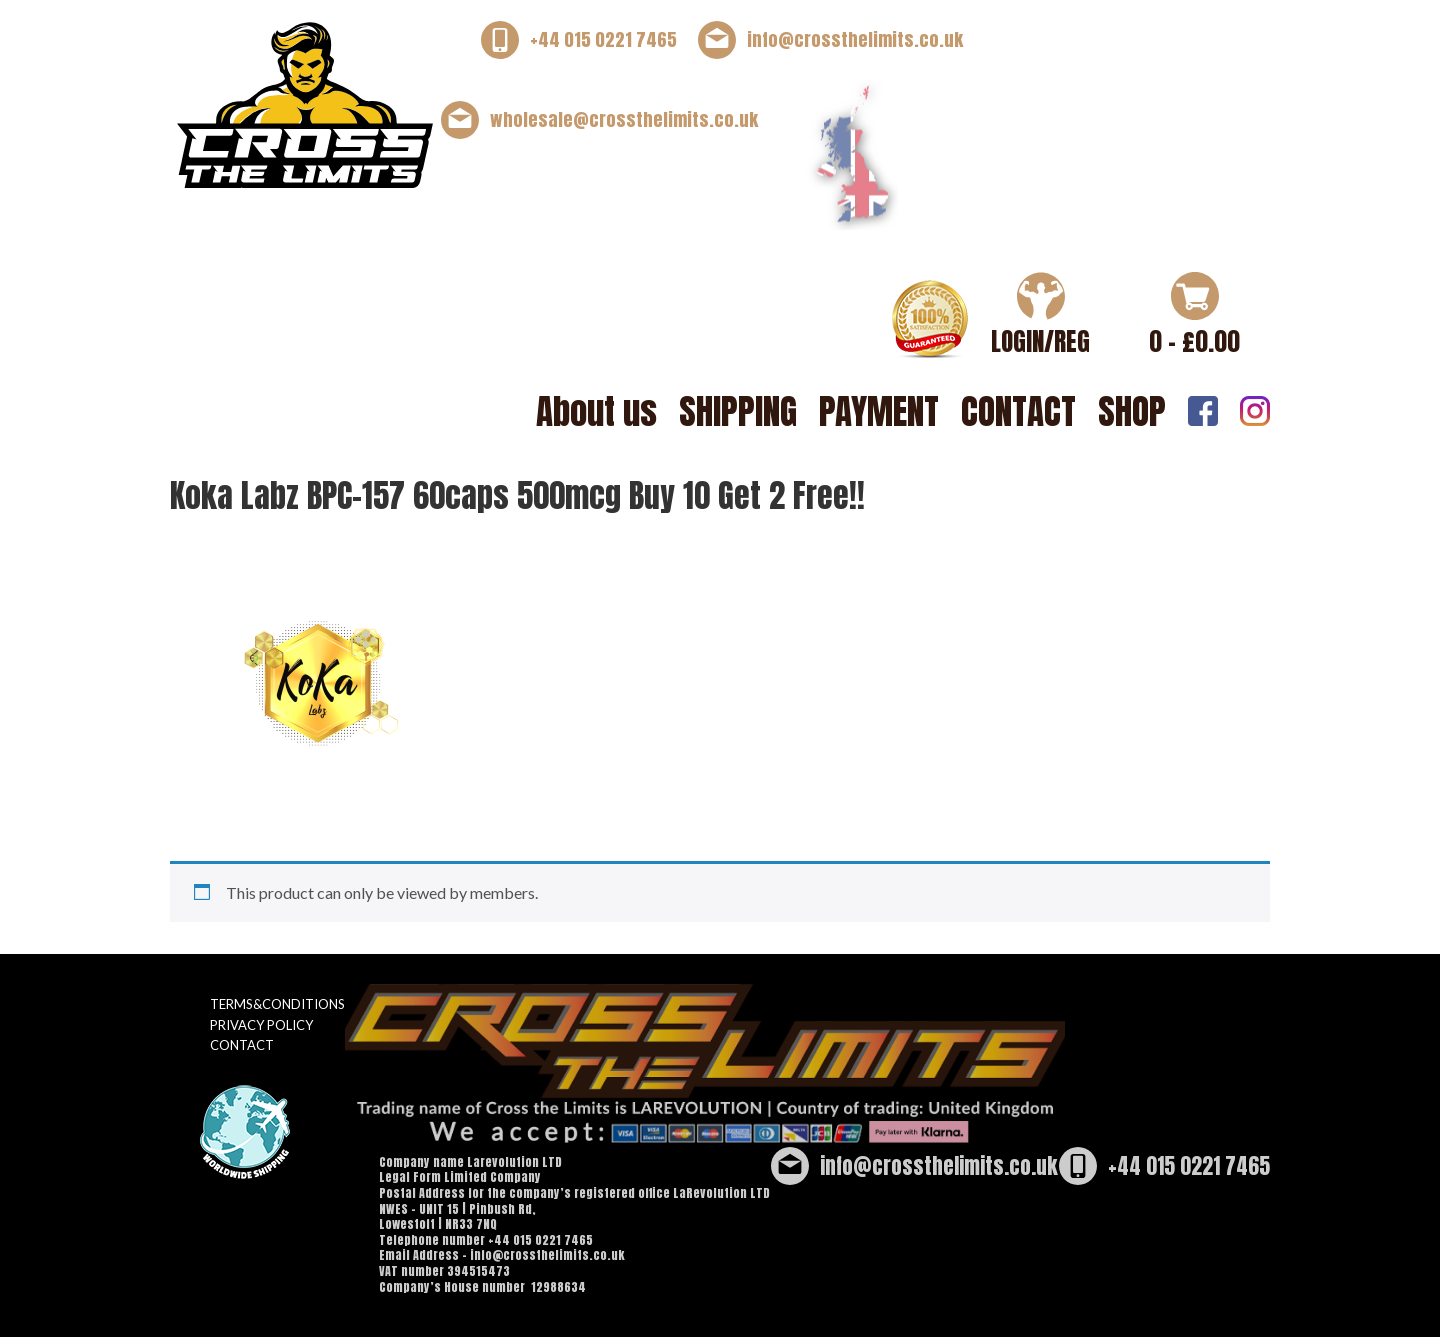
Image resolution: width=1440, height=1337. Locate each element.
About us (596, 411)
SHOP (1132, 411)
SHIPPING (738, 411)
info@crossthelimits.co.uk (855, 39)
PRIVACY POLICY (261, 1025)
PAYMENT (879, 411)
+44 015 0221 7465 (603, 39)
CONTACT (1018, 411)
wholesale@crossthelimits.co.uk (624, 119)
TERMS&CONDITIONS (277, 1004)
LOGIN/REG (1040, 341)
